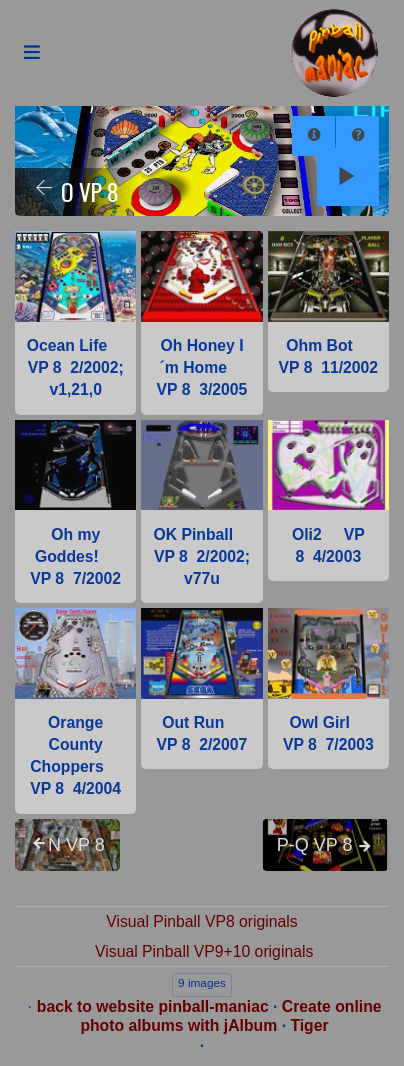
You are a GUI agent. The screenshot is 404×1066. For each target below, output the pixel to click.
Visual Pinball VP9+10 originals (204, 951)
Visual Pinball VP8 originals (201, 921)
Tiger (309, 1025)
